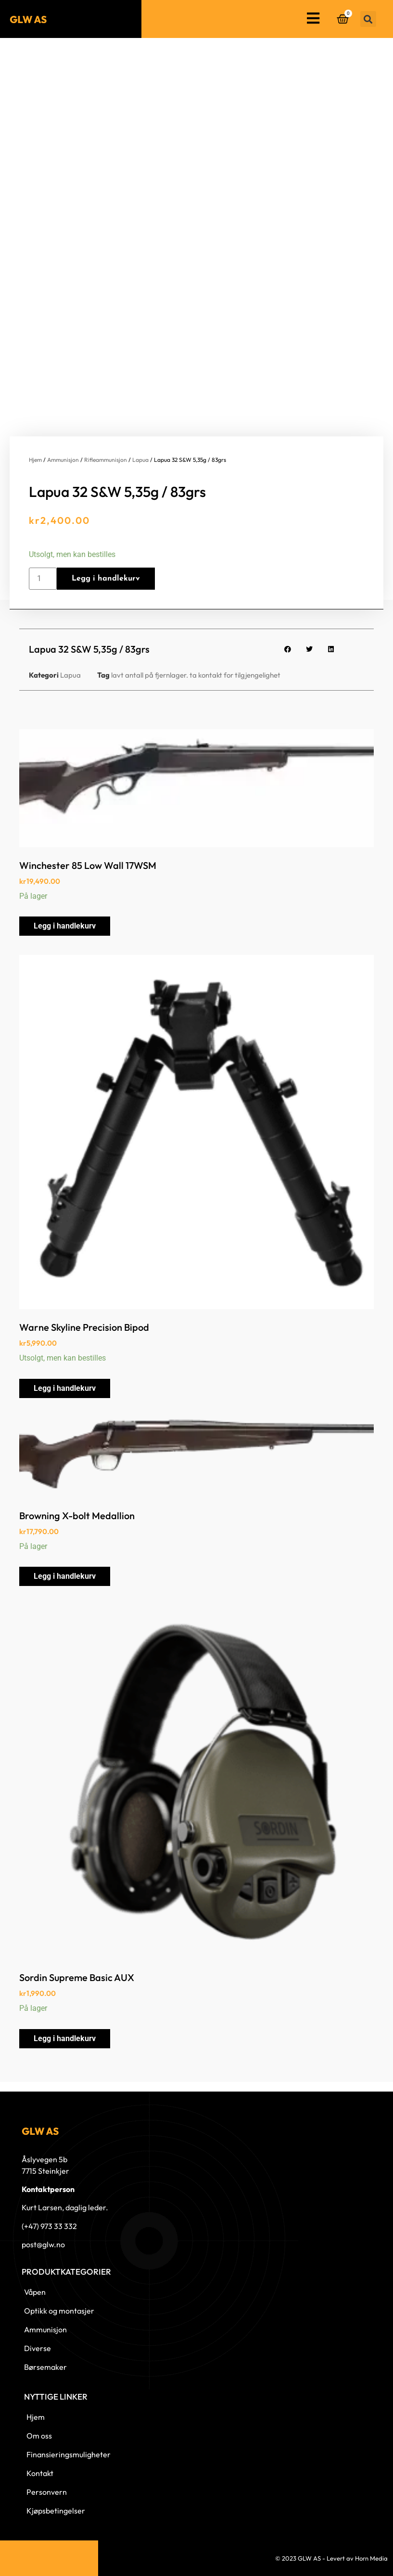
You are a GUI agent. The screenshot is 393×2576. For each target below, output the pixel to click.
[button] (368, 19)
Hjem (35, 459)
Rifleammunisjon (105, 459)
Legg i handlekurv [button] (65, 925)
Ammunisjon (63, 459)
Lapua (140, 459)
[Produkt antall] (43, 579)
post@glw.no (43, 2244)
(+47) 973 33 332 (49, 2226)
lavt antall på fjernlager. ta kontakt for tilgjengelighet (195, 675)
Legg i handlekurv (106, 578)
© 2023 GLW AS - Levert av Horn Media (331, 2558)
